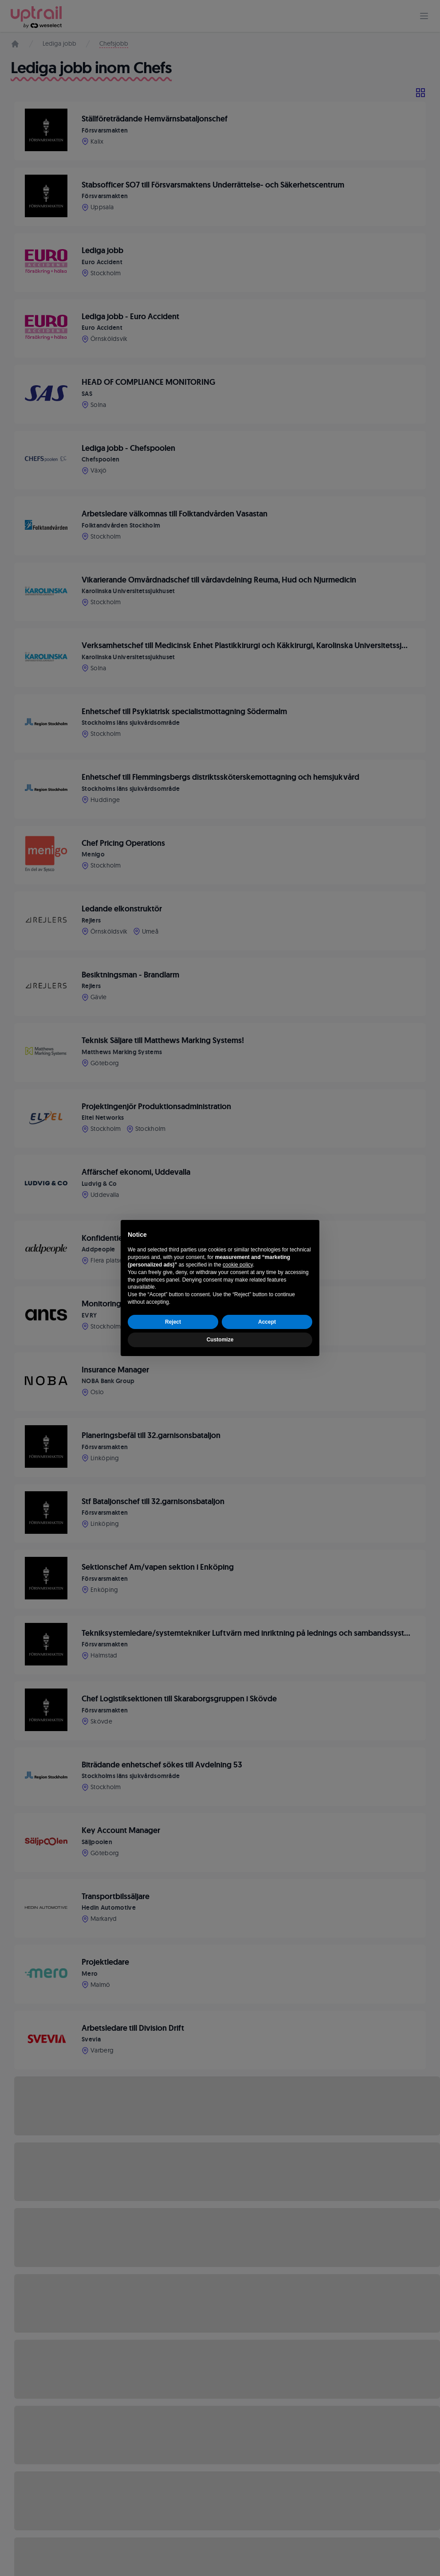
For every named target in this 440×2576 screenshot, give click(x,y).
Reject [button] (173, 1322)
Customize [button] (220, 1340)
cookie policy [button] (238, 1265)
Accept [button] (267, 1322)
